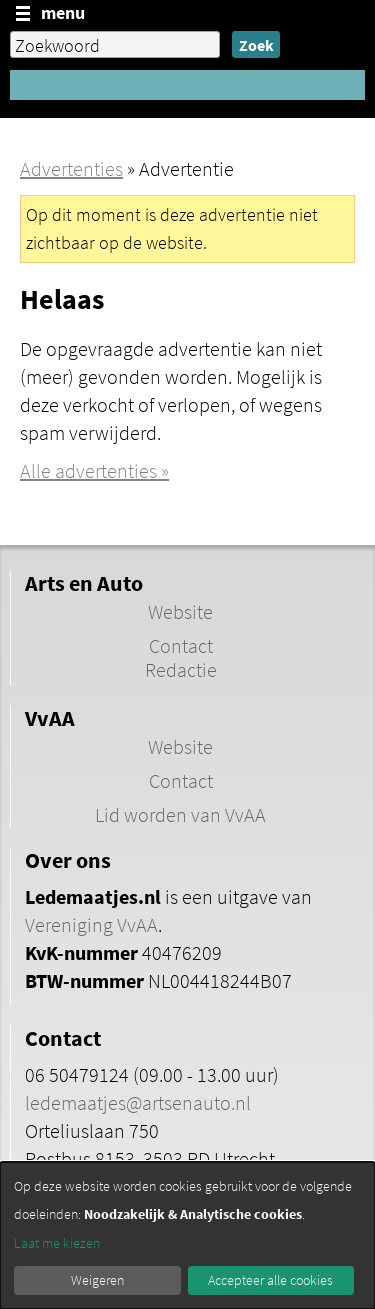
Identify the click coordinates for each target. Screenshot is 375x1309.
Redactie (181, 670)
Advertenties (71, 168)
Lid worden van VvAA (180, 815)
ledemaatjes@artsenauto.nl (138, 1103)
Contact (181, 646)
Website (180, 612)
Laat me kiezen (57, 1243)
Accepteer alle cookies (270, 1280)
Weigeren (97, 1280)
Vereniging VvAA (91, 925)
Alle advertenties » (94, 470)
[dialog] (187, 1235)
